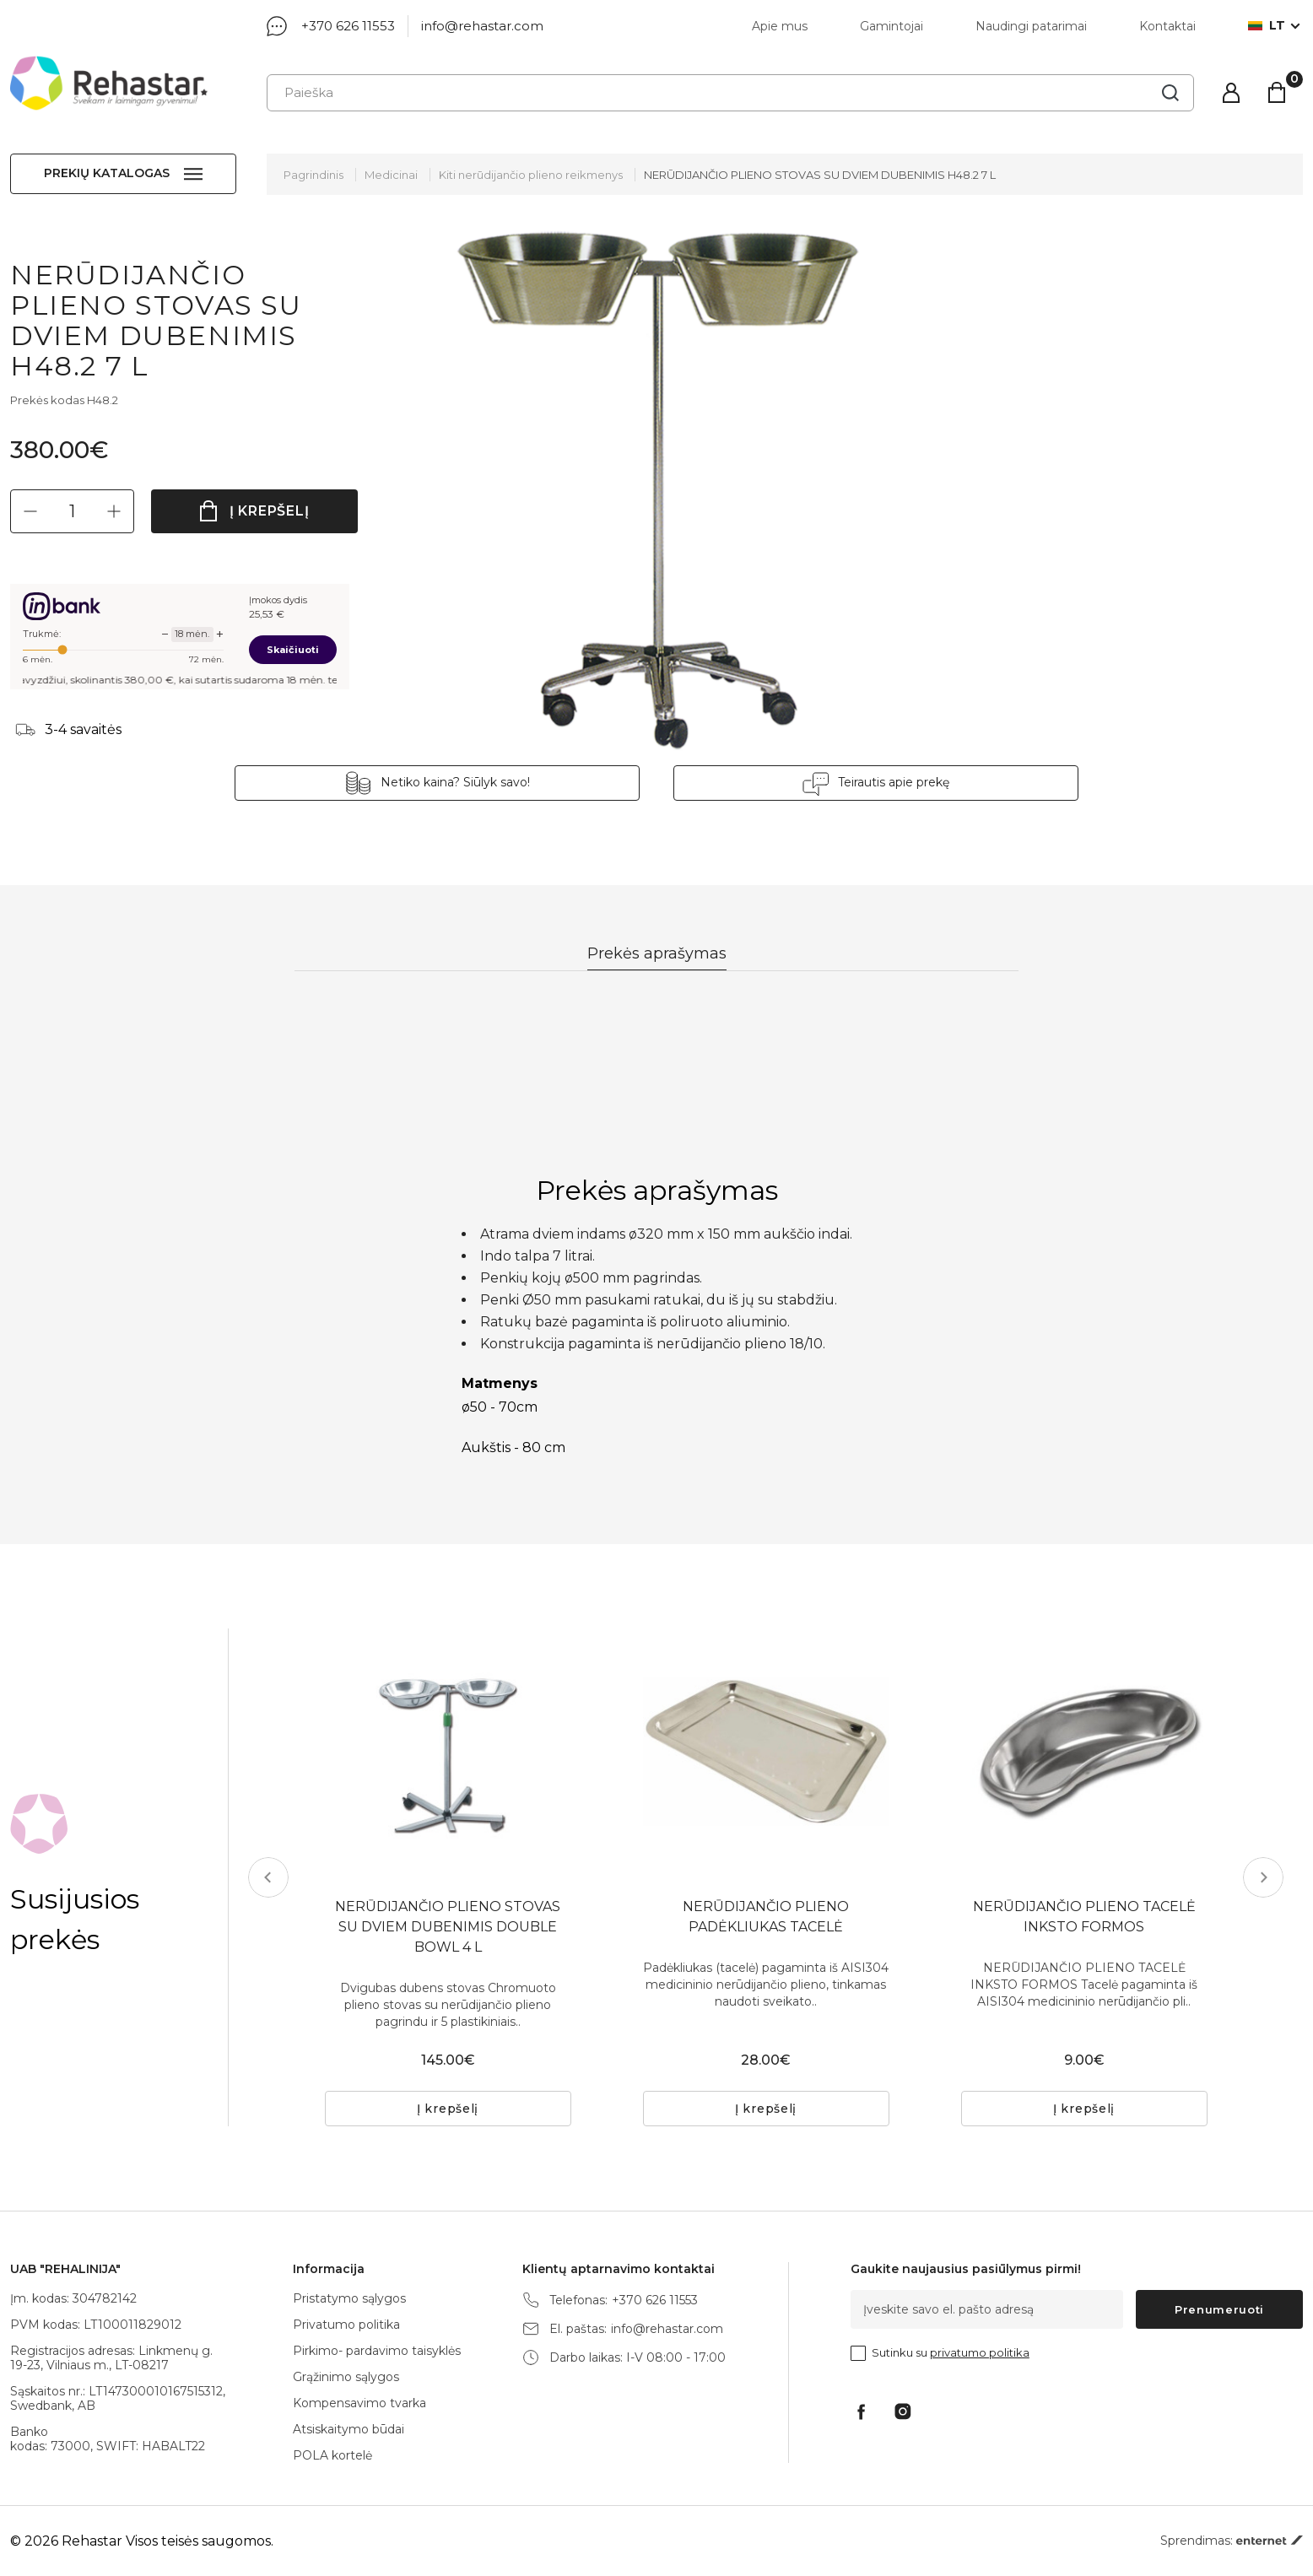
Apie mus (780, 26)
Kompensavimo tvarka (359, 2403)
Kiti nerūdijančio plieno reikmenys (531, 174)
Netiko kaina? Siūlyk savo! (455, 782)
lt (1266, 26)
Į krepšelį (270, 511)
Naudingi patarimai (1031, 26)
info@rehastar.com (482, 26)
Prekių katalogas (107, 173)
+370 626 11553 (348, 26)
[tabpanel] (1084, 1751)
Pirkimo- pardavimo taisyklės (377, 2350)
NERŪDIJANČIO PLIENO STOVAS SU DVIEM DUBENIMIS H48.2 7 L (820, 174)
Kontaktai (1167, 26)
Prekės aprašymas (657, 953)
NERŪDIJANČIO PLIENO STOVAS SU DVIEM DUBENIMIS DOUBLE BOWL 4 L (447, 1926)
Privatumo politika (346, 2324)
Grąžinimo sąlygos (346, 2376)
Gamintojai (891, 26)
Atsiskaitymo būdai (348, 2429)
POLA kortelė (332, 2455)
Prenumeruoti (1219, 2309)
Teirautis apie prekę (893, 782)
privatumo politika (979, 2352)
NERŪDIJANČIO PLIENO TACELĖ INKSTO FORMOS (1084, 1916)
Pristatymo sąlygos (349, 2298)
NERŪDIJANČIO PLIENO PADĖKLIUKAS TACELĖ (766, 1916)
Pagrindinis (313, 174)
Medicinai (391, 174)
